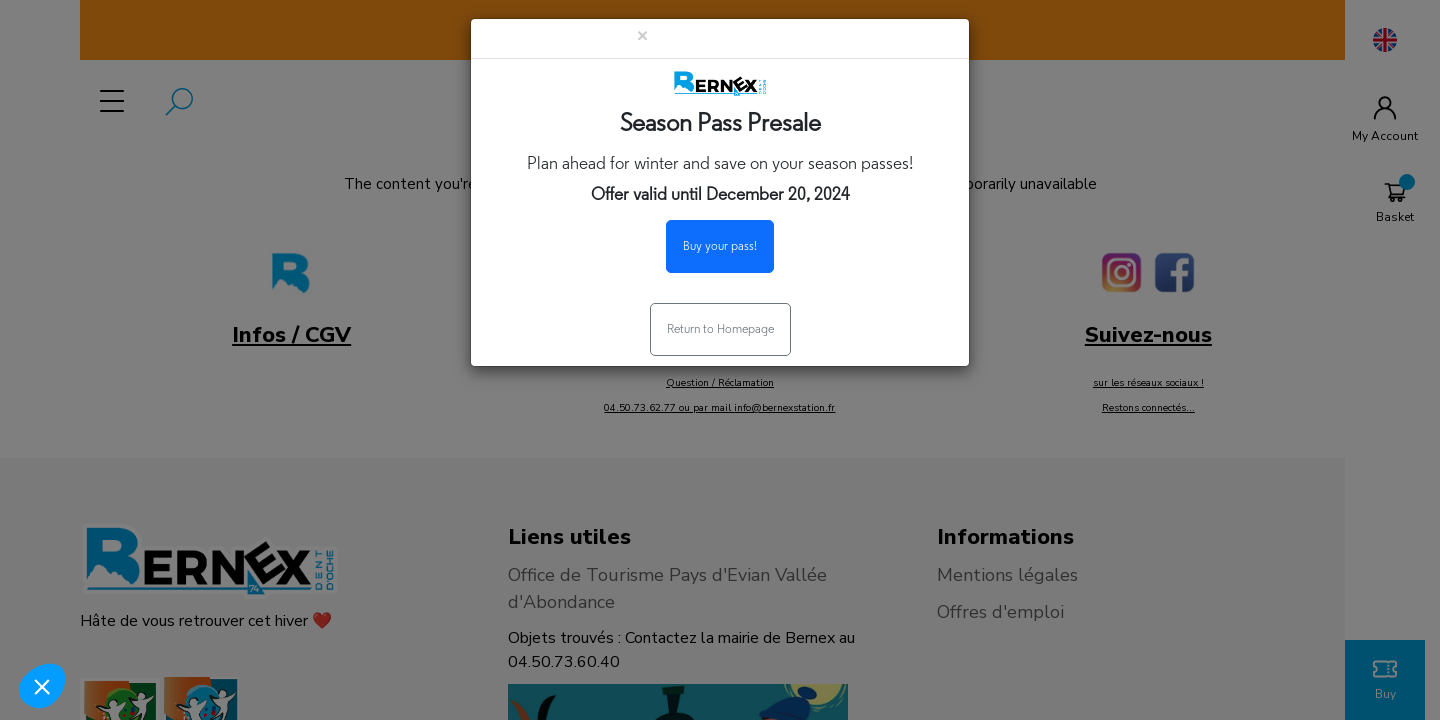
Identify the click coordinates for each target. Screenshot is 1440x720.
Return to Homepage (720, 329)
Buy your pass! (720, 246)
